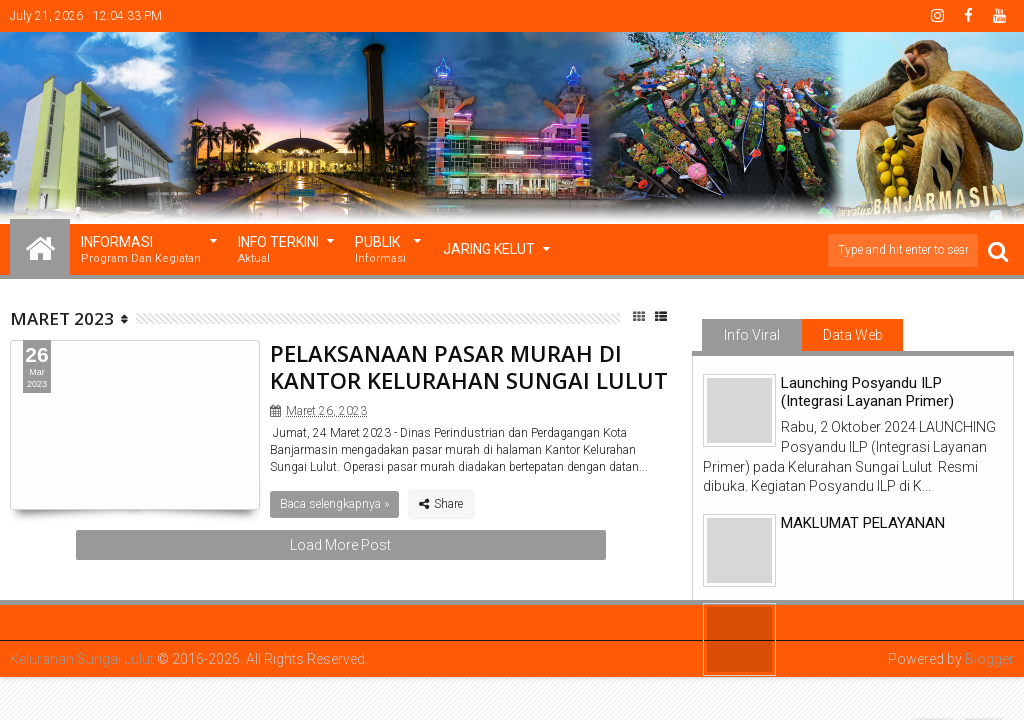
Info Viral (752, 335)
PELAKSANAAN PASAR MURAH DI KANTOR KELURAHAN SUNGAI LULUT (469, 366)
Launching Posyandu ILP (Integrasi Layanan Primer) (867, 392)
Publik (380, 250)
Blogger (989, 659)
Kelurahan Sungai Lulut (82, 659)
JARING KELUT (489, 249)
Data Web (853, 335)
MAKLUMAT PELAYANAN (863, 523)
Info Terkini (278, 250)
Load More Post (340, 545)
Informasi (141, 250)
